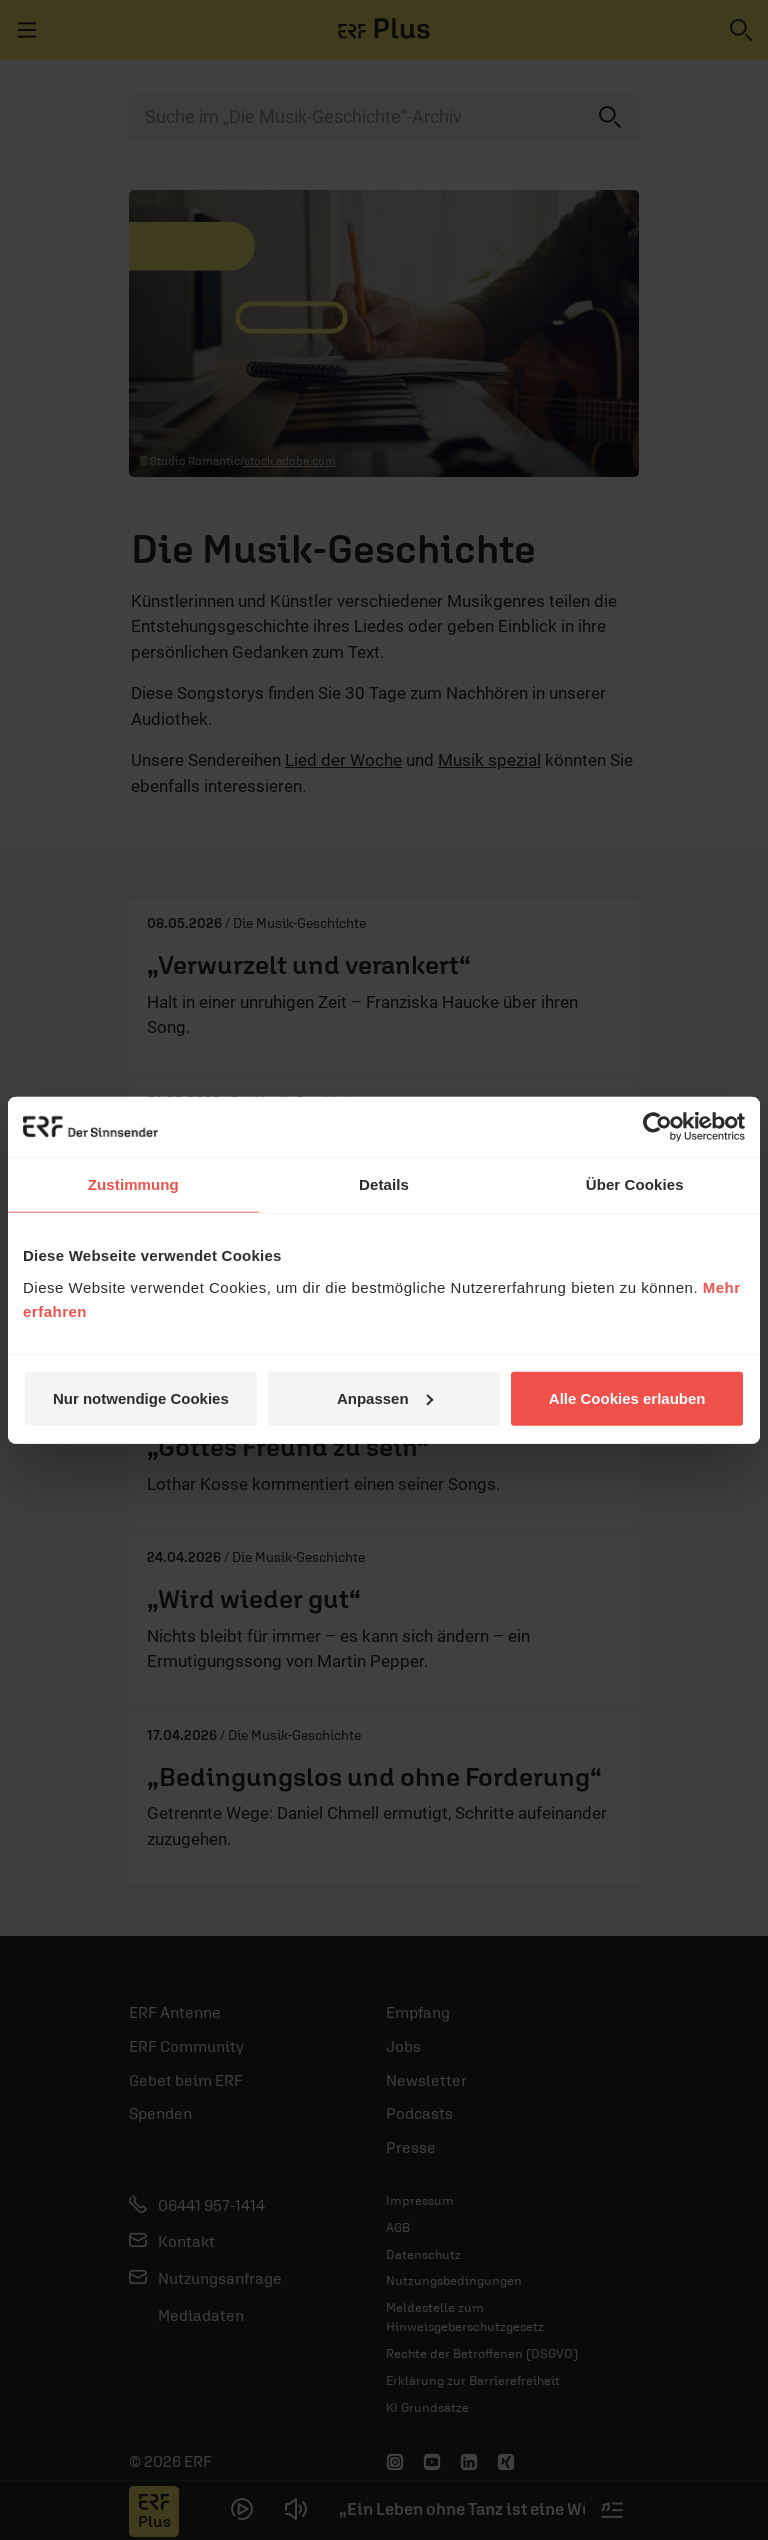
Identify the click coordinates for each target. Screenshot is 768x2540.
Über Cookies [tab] (635, 1184)
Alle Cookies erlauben (627, 1397)
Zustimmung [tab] (133, 1184)
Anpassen (385, 1397)
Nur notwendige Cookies (141, 1397)
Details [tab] (384, 1184)
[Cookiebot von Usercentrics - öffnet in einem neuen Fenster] (657, 1127)
